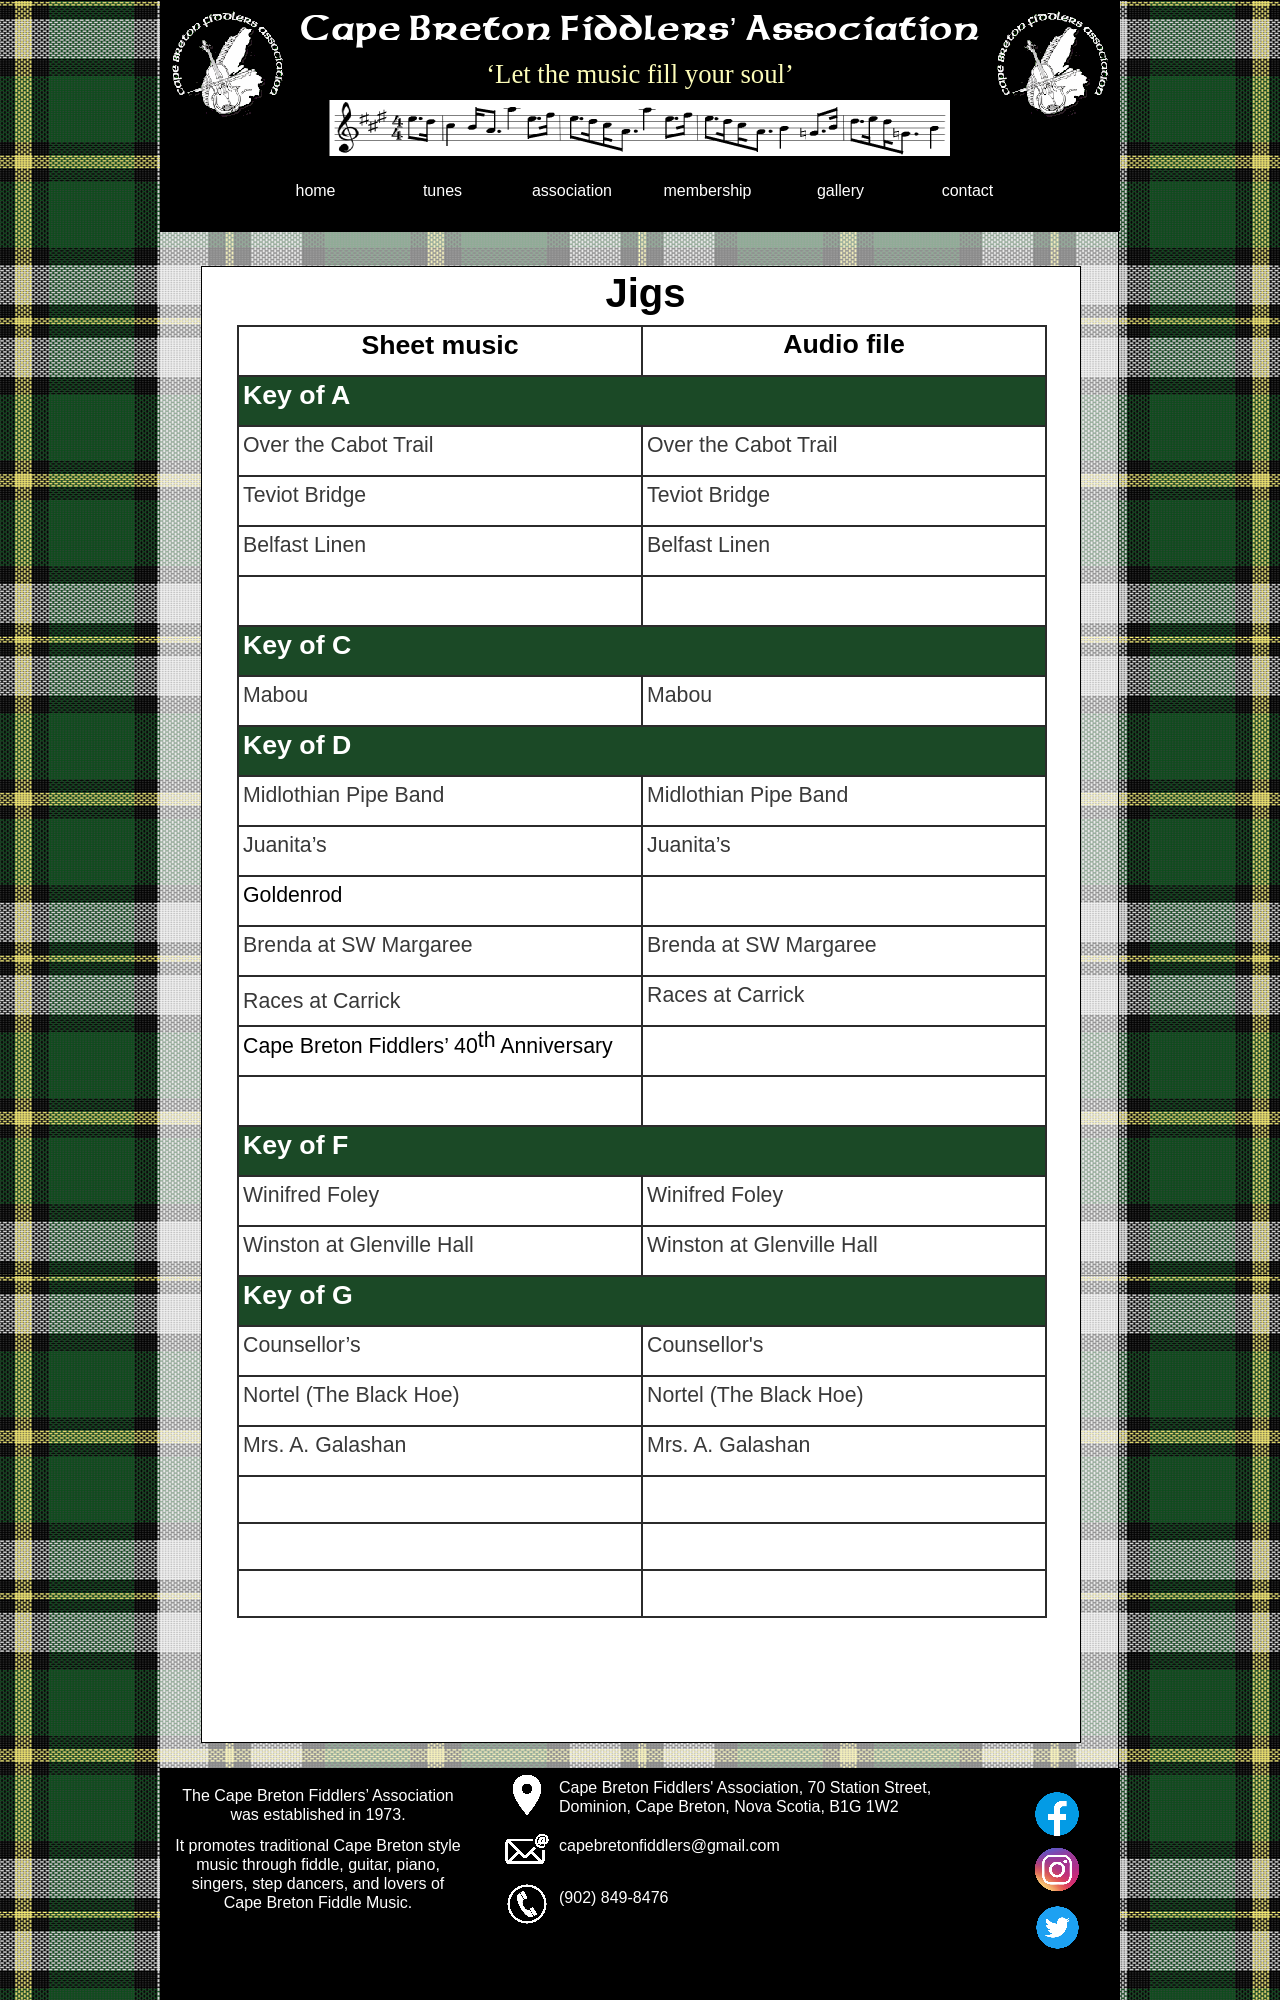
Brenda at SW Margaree (358, 945)
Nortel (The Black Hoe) (351, 1395)
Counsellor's (705, 1345)
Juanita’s (285, 845)
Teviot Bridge (304, 495)
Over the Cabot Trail (338, 445)
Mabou (275, 695)
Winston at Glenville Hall (358, 1245)
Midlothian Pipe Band (343, 795)
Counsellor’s (302, 1345)
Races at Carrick (321, 1001)
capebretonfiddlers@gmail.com (669, 1845)
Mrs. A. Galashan (324, 1445)
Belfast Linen (304, 545)
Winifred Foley (311, 1195)
